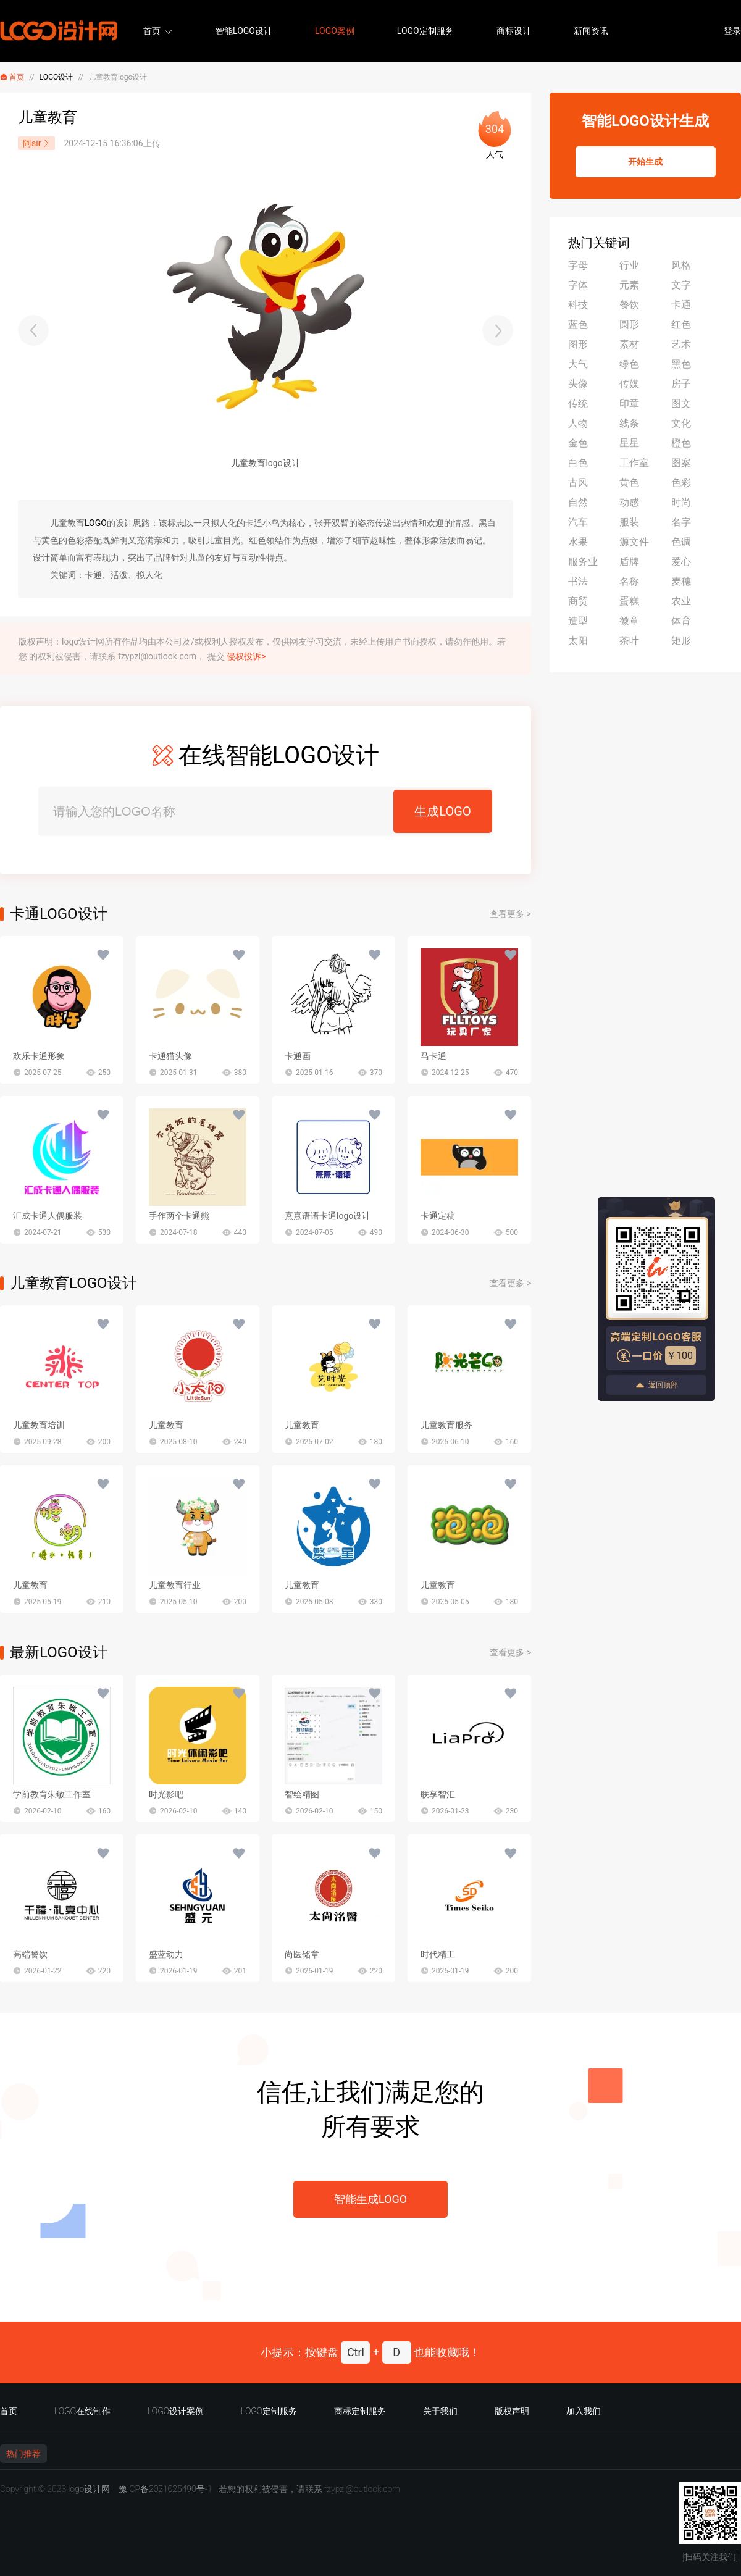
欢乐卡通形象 (39, 1056)
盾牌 (629, 561)
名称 (629, 581)
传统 (578, 403)
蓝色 (578, 324)
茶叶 (629, 640)
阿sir (36, 143)
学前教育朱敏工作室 (52, 1794)
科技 (578, 305)
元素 (629, 285)
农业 (681, 601)
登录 (732, 31)
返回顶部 (656, 1385)
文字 (681, 285)
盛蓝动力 (166, 1954)
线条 (629, 423)
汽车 (578, 522)
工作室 (634, 463)
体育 (681, 621)
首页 (152, 31)
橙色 (681, 443)
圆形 (629, 324)
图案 (681, 463)
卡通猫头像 (170, 1056)
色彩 (681, 482)
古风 (578, 482)
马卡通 (433, 1056)
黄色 (629, 482)
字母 (578, 265)
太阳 (578, 640)
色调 (681, 542)
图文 (681, 403)
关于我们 (440, 2411)
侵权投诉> (246, 656)
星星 (629, 443)
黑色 (681, 364)
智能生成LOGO (370, 2199)
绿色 (629, 364)
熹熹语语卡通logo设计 (328, 1216)
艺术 (681, 344)
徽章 (629, 621)
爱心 (681, 561)
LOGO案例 (334, 31)
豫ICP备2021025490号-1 (165, 2489)
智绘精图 (302, 1794)
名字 (681, 522)
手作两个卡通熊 (179, 1216)
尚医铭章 (302, 1954)
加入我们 (583, 2411)
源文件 (634, 542)
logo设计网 (89, 2489)
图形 (578, 344)
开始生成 (645, 162)
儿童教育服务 (446, 1425)
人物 (578, 423)
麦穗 (681, 581)
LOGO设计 (56, 77)
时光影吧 (166, 1794)
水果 (578, 542)
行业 (629, 265)
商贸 (578, 601)
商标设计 (513, 31)
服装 (629, 522)
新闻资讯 (591, 31)
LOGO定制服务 (425, 31)
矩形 (681, 640)
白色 (578, 463)
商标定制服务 (360, 2411)
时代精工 (438, 1954)
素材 (629, 344)
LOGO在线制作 (82, 2411)
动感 (629, 502)
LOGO (96, 523)
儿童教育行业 (175, 1585)
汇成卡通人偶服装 (47, 1216)
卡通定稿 (438, 1216)
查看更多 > (510, 914)
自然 (578, 502)
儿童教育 (166, 1425)
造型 (578, 621)
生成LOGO (442, 811)
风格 (681, 265)
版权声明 (512, 2411)
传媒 (629, 384)
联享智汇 (438, 1794)
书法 (578, 581)
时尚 (681, 502)
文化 (681, 423)
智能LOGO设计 (244, 31)
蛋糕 (629, 601)
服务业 (583, 561)
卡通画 (298, 1056)
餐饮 (629, 305)
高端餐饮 (30, 1954)
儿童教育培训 (39, 1425)
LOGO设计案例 (176, 2411)
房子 (681, 384)
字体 (578, 285)
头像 (578, 384)
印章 (629, 403)
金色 (578, 443)
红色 (681, 324)
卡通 (681, 305)
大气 (578, 364)
